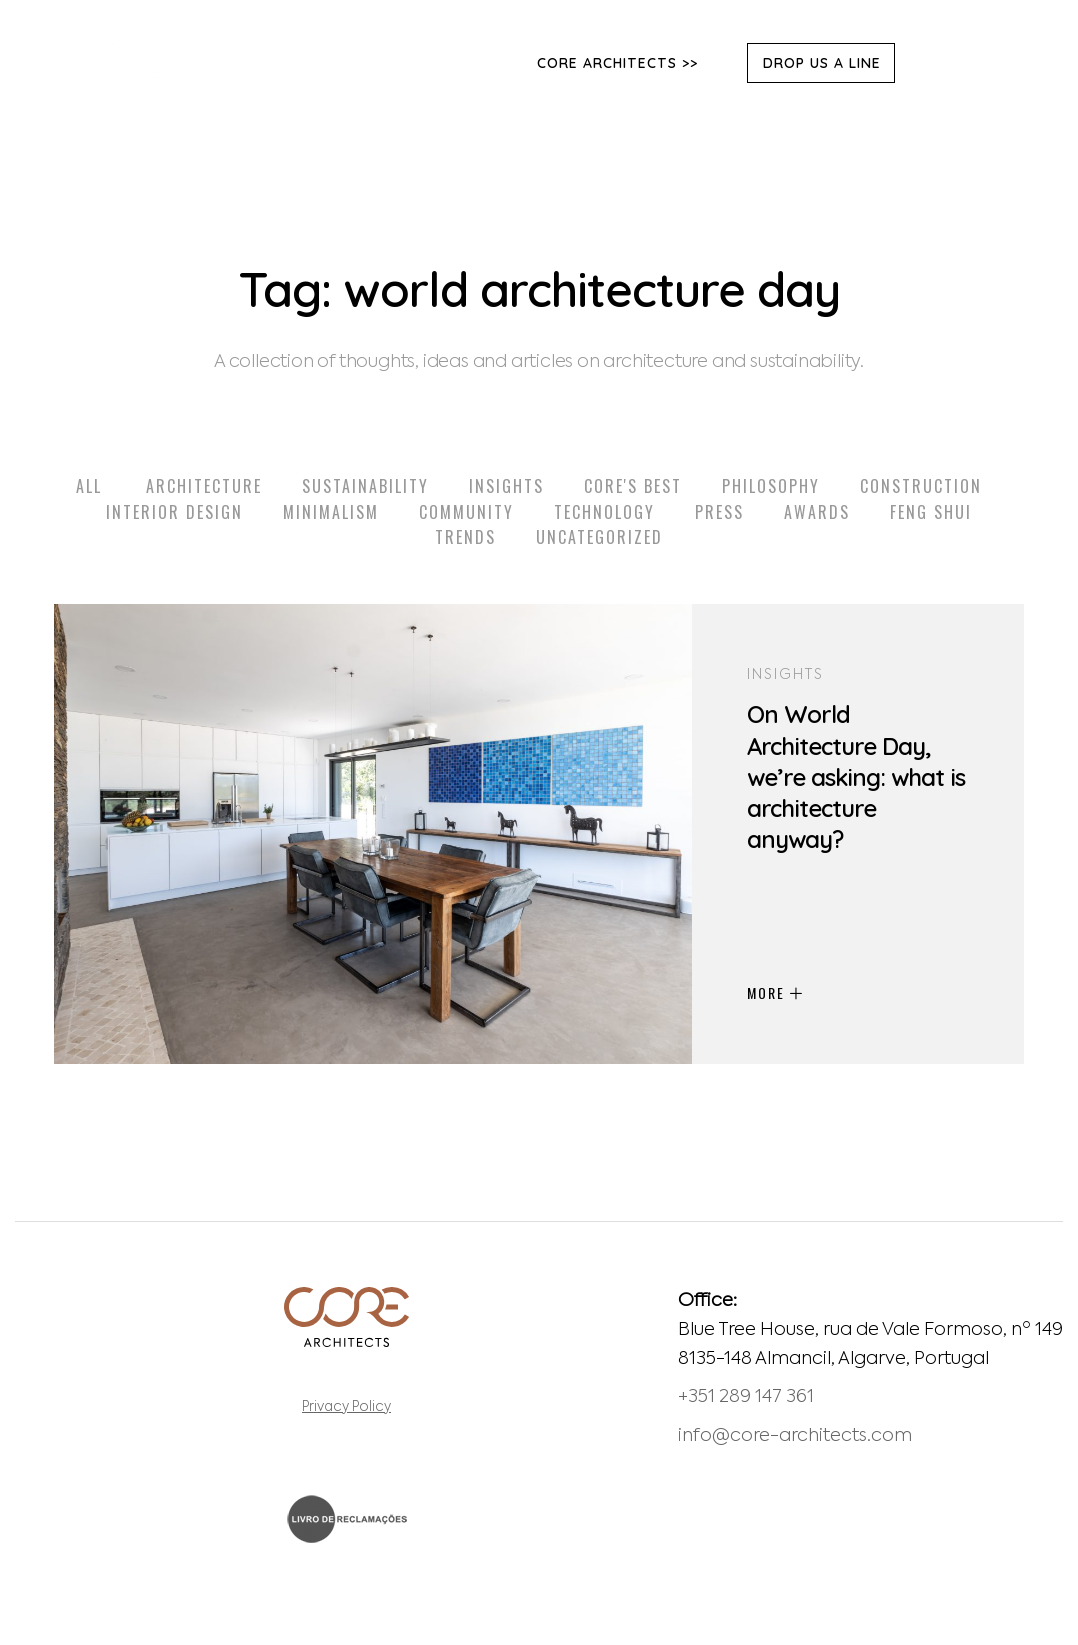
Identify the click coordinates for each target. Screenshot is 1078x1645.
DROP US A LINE (822, 63)
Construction (921, 486)
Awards (817, 512)
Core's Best (633, 486)
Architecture (204, 486)
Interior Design (174, 512)
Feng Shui (931, 512)
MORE (774, 992)
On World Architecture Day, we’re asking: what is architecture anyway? (856, 776)
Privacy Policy (346, 1407)
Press (719, 512)
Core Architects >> (617, 63)
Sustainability (365, 486)
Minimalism (331, 512)
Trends (465, 537)
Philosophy (771, 486)
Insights (506, 486)
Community (466, 512)
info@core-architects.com (795, 1436)
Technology (604, 512)
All (89, 486)
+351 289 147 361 (746, 1397)
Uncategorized (599, 537)
